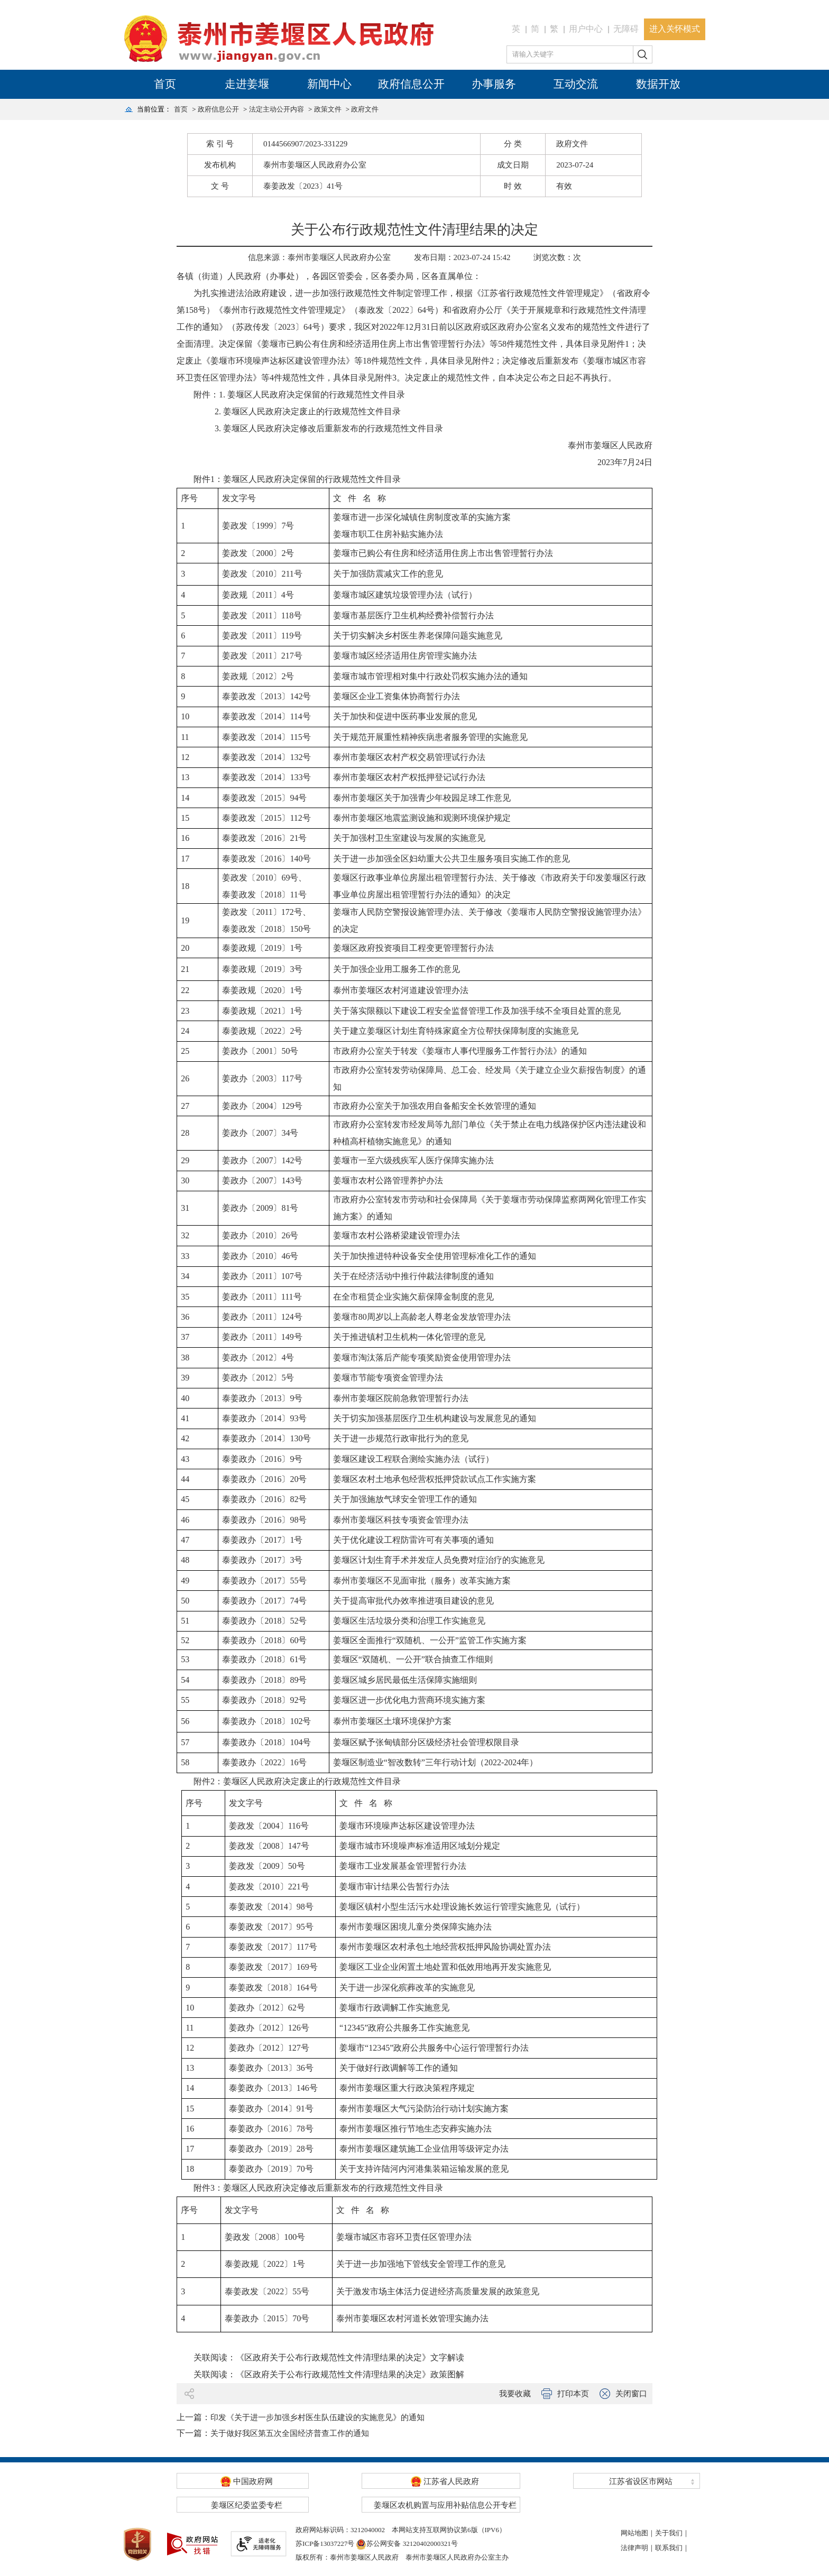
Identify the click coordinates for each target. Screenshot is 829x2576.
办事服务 (494, 84)
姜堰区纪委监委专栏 (246, 2505)
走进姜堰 (247, 84)
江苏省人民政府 (445, 2481)
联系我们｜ (672, 2548)
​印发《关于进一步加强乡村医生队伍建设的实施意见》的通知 (317, 2417)
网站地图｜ (638, 2533)
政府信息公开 (411, 84)
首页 (165, 84)
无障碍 (626, 28)
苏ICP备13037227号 (325, 2543)
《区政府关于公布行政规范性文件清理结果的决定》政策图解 (350, 2374)
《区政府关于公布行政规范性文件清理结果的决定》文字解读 (350, 2357)
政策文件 (328, 109)
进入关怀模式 (674, 28)
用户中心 (586, 28)
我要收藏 (515, 2393)
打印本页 (573, 2393)
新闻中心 (329, 84)
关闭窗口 (631, 2393)
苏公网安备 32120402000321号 (406, 2543)
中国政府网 (246, 2481)
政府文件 (365, 109)
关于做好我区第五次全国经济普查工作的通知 (289, 2433)
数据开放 (658, 84)
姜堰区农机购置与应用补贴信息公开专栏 (445, 2505)
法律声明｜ (638, 2548)
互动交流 (576, 84)
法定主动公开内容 (276, 109)
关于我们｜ (672, 2533)
